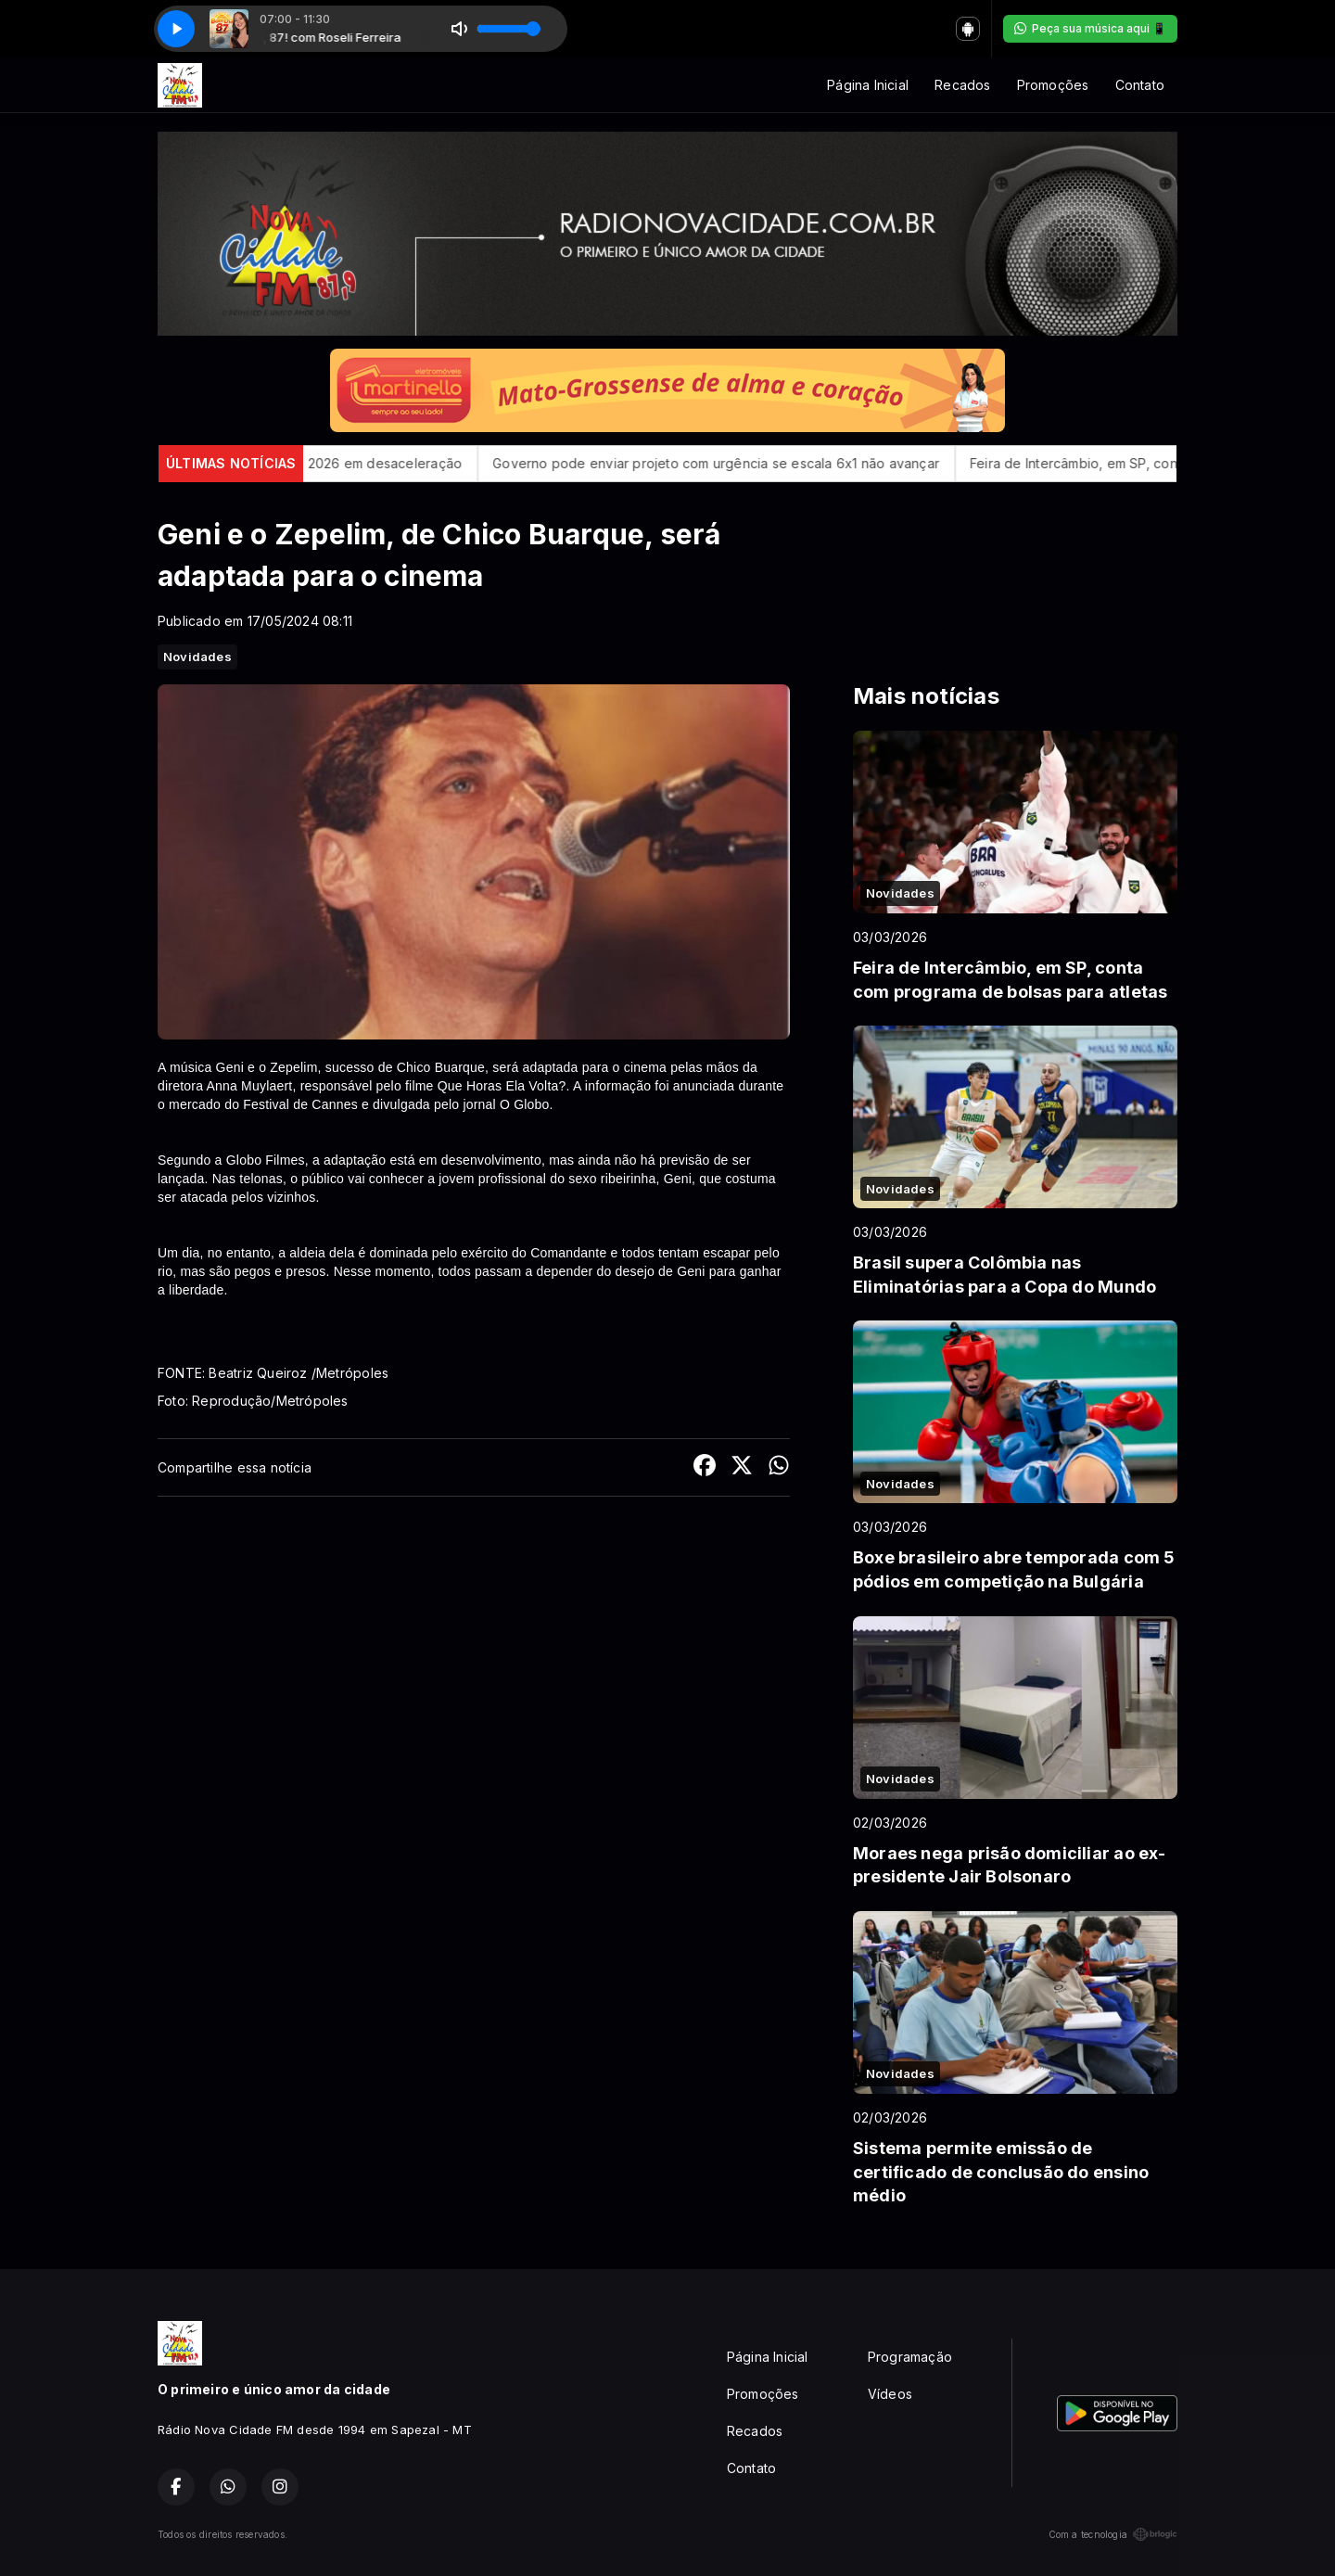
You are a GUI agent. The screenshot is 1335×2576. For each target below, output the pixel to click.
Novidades (197, 656)
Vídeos (890, 2394)
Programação (910, 2357)
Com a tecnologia (1113, 2534)
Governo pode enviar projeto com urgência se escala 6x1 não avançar (741, 463)
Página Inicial (868, 85)
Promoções (1053, 85)
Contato (1139, 85)
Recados (962, 85)
